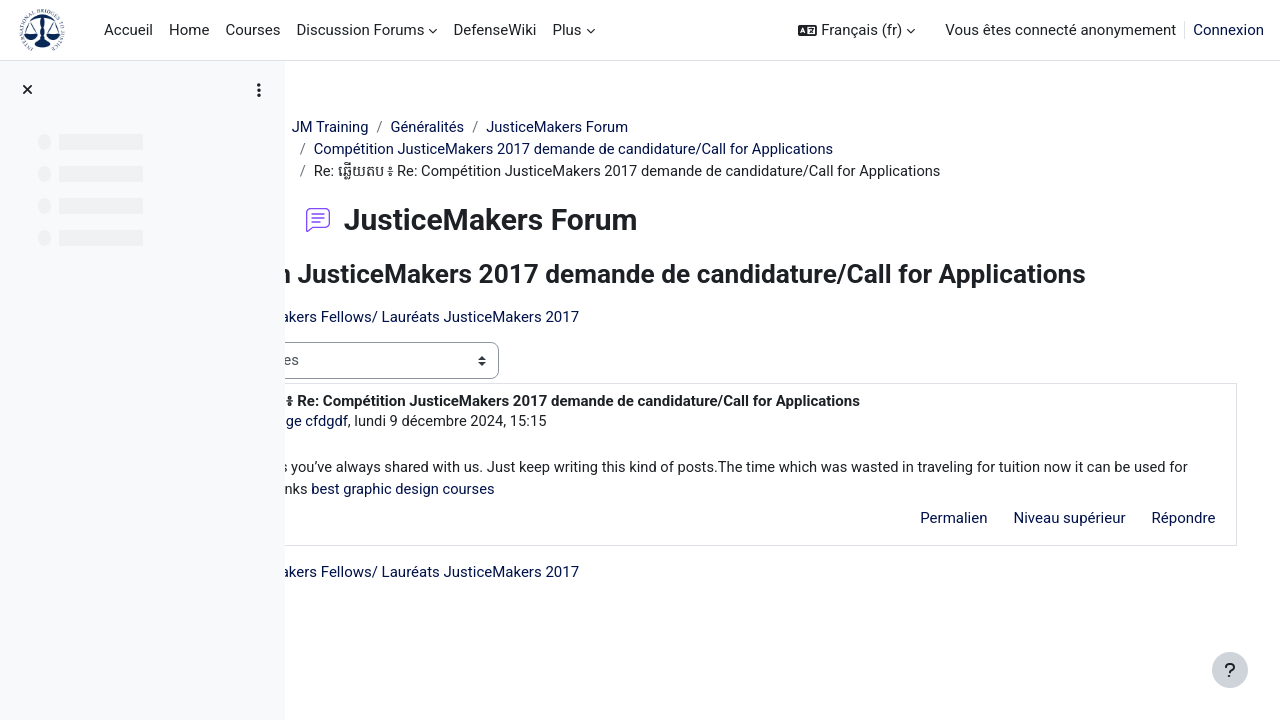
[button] (856, 30)
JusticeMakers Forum (637, 127)
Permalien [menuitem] (925, 553)
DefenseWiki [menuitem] (494, 30)
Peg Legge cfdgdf (469, 454)
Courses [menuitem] (252, 30)
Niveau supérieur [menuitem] (1041, 553)
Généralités (504, 127)
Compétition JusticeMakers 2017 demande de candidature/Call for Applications (654, 150)
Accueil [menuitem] (128, 30)
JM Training (406, 127)
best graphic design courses (781, 523)
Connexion (1228, 30)
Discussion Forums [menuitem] (361, 30)
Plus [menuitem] (566, 30)
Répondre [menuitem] (1155, 553)
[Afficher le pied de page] (1230, 670)
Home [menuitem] (189, 30)
